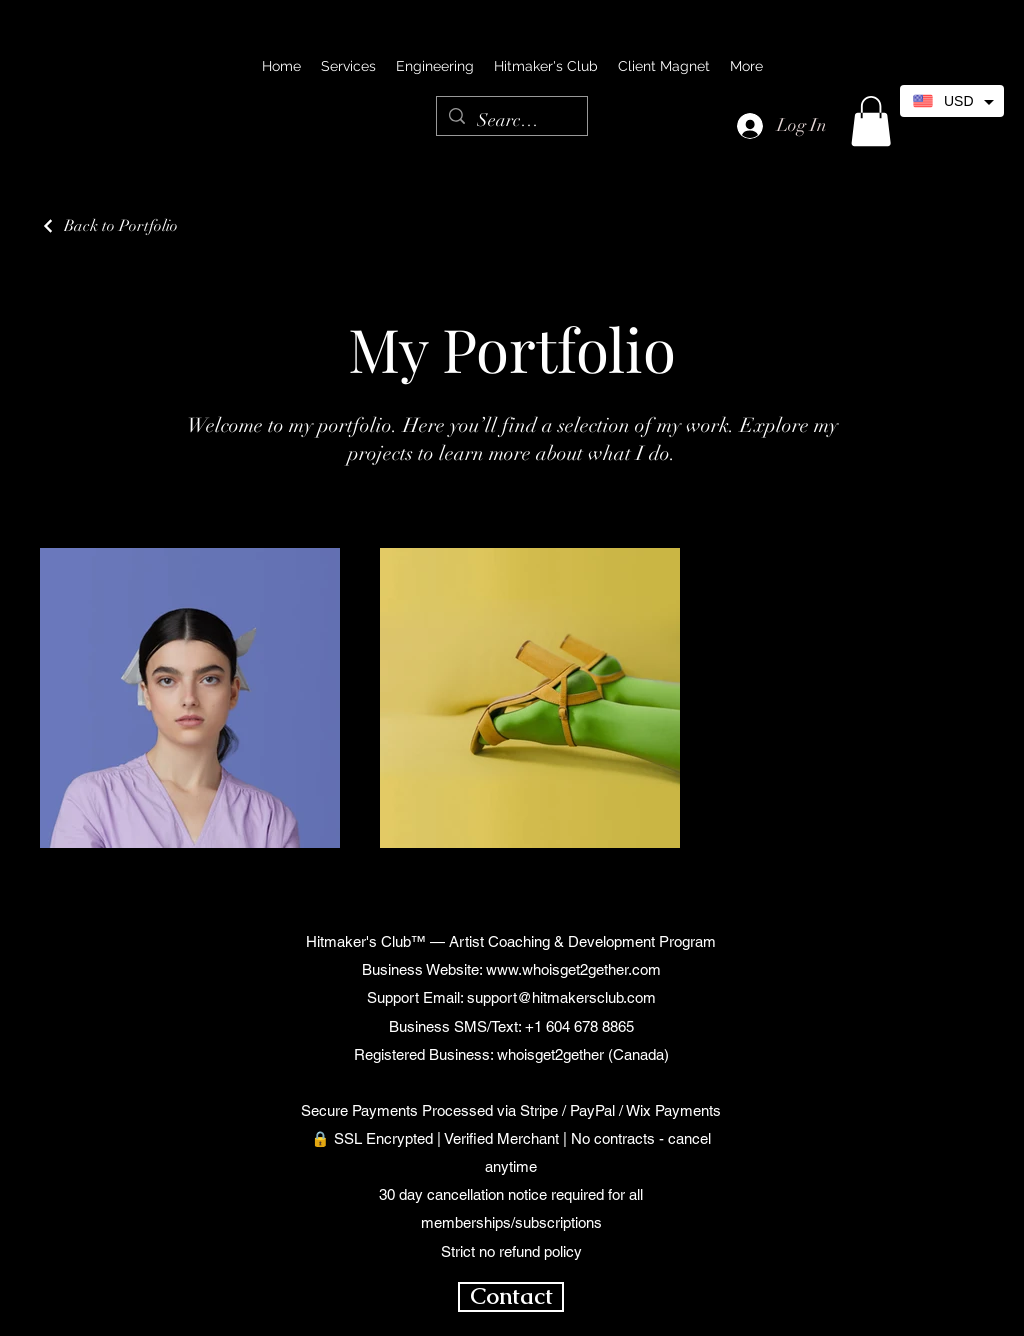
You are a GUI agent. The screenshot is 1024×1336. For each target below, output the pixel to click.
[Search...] (511, 121)
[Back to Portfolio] (109, 226)
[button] (871, 121)
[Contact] (511, 1297)
